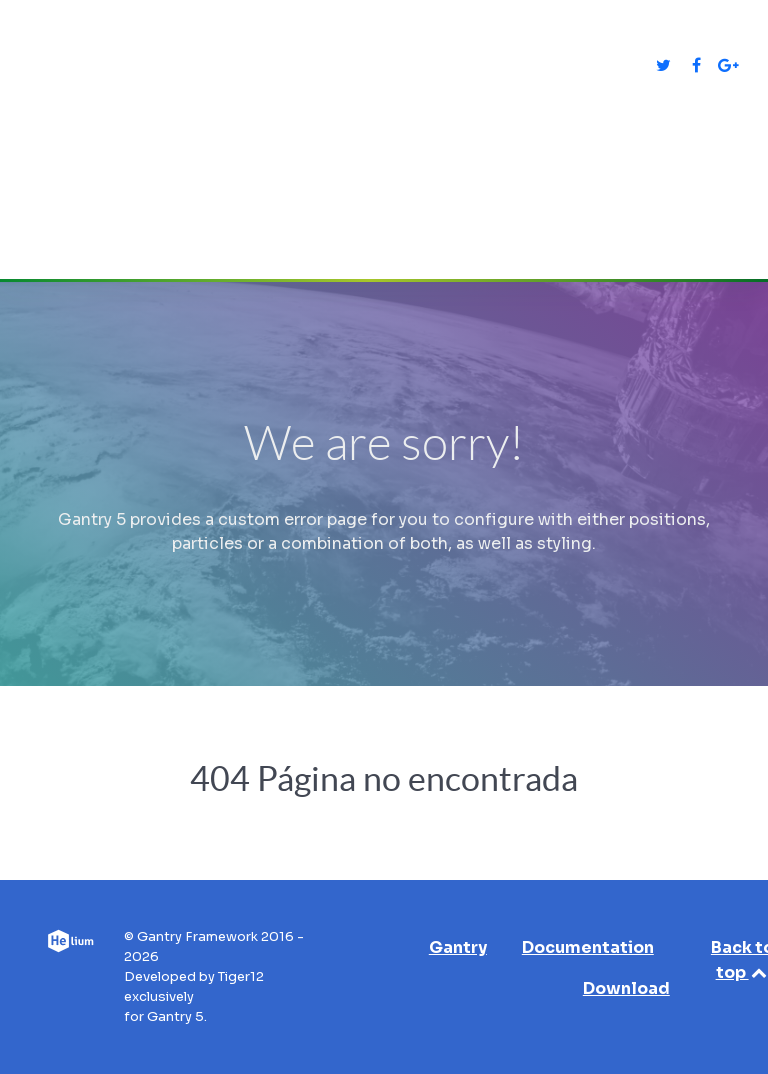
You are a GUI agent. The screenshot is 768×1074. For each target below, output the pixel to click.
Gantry (458, 947)
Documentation (588, 947)
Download (626, 988)
